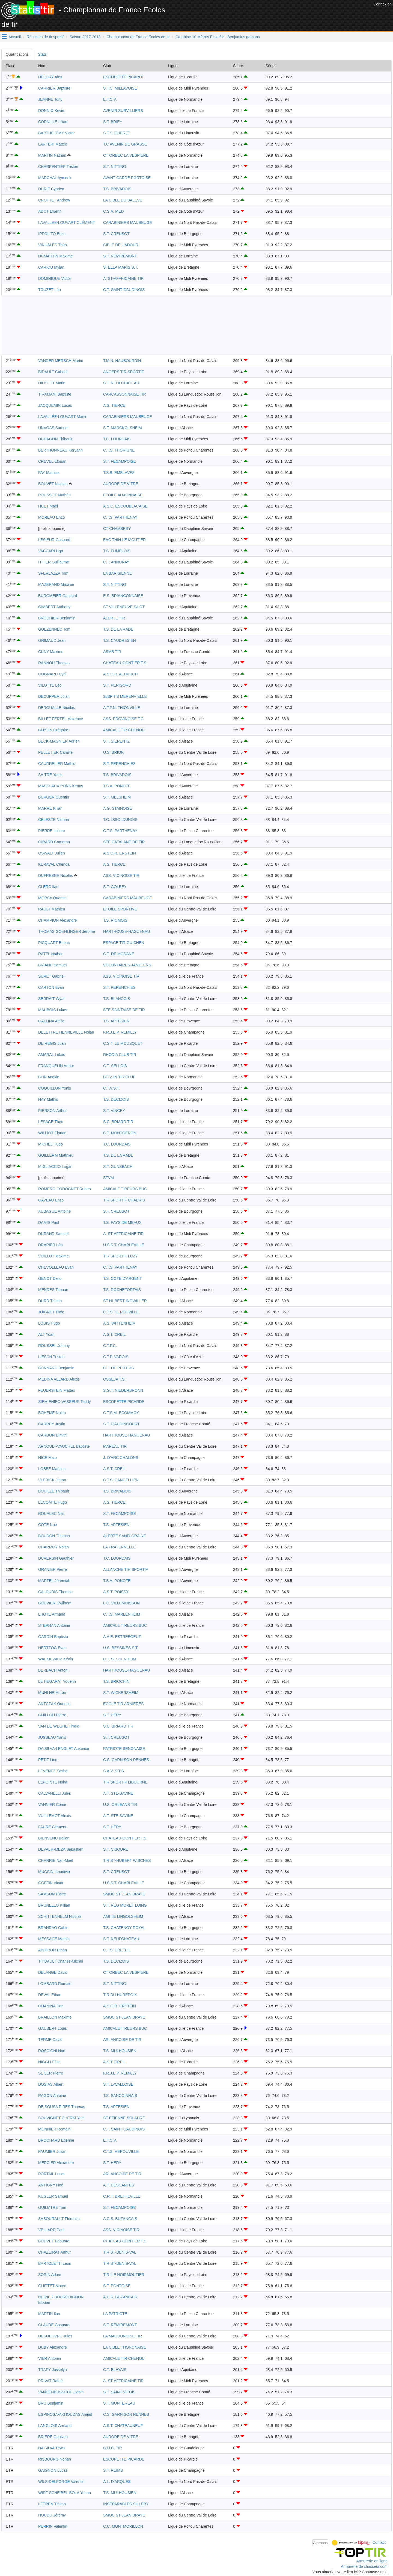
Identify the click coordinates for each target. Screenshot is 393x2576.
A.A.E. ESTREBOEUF (122, 1636)
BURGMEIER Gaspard (57, 595)
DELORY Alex (50, 77)
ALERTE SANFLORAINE (124, 1536)
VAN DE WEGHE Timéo (58, 1726)
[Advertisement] (272, 13)
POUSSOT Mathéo (54, 495)
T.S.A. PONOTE (116, 786)
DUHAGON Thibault (55, 439)
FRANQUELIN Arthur (56, 1066)
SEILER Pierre (50, 2073)
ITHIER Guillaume (53, 562)
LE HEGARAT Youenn (57, 1681)
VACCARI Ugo (50, 551)
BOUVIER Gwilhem (54, 1603)
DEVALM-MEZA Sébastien (60, 1849)
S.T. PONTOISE (116, 2286)
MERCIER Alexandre (56, 2162)
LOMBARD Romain (54, 1983)
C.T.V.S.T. (111, 1088)
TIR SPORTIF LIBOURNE (125, 1782)
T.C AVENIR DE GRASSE (125, 144)
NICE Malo (47, 1457)
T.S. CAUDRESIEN (119, 640)
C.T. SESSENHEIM (119, 1659)
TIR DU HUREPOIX (120, 1995)
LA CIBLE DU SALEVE (122, 200)
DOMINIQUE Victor (54, 278)
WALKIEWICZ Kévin (55, 1659)
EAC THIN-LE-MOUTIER (124, 540)
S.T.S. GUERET (116, 133)
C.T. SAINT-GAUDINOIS (124, 289)
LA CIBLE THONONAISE (124, 2347)
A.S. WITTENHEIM (119, 1323)
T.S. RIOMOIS (115, 920)
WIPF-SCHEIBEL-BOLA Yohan (64, 2493)
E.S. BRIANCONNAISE (123, 595)
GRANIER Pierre (52, 1569)
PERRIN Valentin (52, 2526)
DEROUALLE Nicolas (56, 707)
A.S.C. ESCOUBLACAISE (125, 506)
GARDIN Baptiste (53, 1636)
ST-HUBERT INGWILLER (125, 1301)
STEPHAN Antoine (54, 1625)
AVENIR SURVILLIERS (123, 110)
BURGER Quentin (53, 797)
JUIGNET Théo (51, 1312)
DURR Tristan (50, 1301)
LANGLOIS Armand (55, 2425)
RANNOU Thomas (54, 663)
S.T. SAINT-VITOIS (119, 2392)
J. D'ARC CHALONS (120, 1457)
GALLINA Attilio (51, 1021)
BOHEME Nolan (52, 1413)
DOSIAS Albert (51, 2084)
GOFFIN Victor (50, 1883)
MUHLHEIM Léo (52, 1692)
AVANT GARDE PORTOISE (127, 178)
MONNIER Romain (54, 2129)
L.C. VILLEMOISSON (121, 1603)
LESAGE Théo (50, 1122)
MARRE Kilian (50, 808)
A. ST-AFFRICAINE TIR (123, 278)
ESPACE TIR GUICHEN (123, 942)
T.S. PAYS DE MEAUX (122, 1222)
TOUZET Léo (49, 289)
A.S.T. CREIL (114, 1334)
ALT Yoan (46, 1334)
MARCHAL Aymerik (54, 178)
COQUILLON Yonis (54, 1088)
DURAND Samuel (53, 1233)
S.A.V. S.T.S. (114, 1771)
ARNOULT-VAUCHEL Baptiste (64, 1446)
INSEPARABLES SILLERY (126, 2504)
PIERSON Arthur (52, 1110)
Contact (379, 2542)
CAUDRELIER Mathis (56, 763)
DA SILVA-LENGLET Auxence (63, 1748)
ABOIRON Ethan (52, 1950)
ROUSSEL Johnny (54, 1345)
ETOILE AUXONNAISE (122, 495)
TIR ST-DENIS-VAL (119, 2252)
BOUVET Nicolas (52, 484)
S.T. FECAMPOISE (119, 461)
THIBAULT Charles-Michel (60, 1961)
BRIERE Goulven (53, 2437)
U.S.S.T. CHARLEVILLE (123, 1245)
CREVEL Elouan (52, 461)
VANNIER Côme (52, 1804)
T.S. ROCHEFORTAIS (122, 1289)
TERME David (50, 2039)
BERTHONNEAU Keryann (60, 450)
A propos (320, 2543)
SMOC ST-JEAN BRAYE (124, 1894)
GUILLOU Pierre (52, 1715)
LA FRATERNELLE (119, 1547)
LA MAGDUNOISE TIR (122, 2336)
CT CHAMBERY (117, 528)
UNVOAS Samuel (53, 428)
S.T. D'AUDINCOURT (121, 1424)
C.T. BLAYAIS (114, 2369)
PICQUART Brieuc (54, 942)
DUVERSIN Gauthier (56, 1558)
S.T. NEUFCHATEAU (121, 383)
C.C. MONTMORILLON (123, 2526)
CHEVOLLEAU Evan (56, 1267)
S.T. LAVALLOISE (118, 2084)
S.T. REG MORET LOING (125, 1905)
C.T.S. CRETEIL (117, 1950)
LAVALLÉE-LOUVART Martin (62, 416)
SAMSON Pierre (52, 1894)
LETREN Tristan (52, 2504)
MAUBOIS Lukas (52, 1010)
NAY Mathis (48, 1099)
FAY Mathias (48, 472)
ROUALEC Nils (51, 1513)
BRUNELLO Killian (54, 1905)
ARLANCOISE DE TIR (122, 2039)
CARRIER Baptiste (54, 88)
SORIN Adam (49, 2274)
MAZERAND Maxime (56, 584)
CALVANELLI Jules (54, 1793)
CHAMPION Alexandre (57, 920)
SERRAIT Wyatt (52, 998)
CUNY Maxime (50, 651)
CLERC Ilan (48, 887)
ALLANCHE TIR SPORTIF (125, 1569)
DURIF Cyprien (51, 189)
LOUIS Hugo (49, 1323)
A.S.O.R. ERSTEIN (119, 853)
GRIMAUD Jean (52, 640)
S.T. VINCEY (114, 1110)
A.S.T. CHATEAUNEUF (123, 2425)
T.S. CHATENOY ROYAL (124, 1927)
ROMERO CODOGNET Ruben (64, 1189)
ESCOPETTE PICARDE (123, 77)
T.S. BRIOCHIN (116, 1681)
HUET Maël (48, 506)
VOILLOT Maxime (53, 1256)
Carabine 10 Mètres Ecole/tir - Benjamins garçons (217, 37)
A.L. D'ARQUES (117, 2481)
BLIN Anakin (48, 1077)
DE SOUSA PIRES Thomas (61, 2107)
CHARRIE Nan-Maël (55, 1860)
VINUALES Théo (52, 245)
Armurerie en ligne (372, 2561)
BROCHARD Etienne (56, 2140)
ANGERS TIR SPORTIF (123, 372)
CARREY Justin (51, 1424)
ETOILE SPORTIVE (120, 909)
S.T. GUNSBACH (117, 1166)
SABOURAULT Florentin (59, 2218)
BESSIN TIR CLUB (119, 1077)
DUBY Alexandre (52, 2347)
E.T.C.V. (110, 99)
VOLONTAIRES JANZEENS (127, 965)
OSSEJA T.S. (114, 1379)
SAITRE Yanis (50, 775)
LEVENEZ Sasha (52, 1771)
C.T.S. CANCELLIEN (121, 1480)
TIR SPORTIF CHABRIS (124, 1200)
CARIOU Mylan (51, 267)
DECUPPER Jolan (54, 696)
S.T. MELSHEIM (117, 797)
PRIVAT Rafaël (51, 2381)
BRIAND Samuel (52, 965)
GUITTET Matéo (52, 2286)
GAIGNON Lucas (52, 2470)
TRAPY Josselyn (52, 2369)
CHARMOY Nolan (53, 1547)
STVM (108, 1178)
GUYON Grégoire (53, 730)
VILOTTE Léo (50, 685)
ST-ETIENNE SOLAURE (124, 2118)
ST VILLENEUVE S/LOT (124, 607)
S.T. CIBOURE (115, 1849)
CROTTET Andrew (54, 200)
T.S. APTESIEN (116, 1021)
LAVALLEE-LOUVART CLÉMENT (66, 222)
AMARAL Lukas (51, 1054)
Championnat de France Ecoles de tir (137, 37)
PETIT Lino (47, 1760)
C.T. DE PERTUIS (118, 1368)
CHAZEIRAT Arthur (54, 2252)
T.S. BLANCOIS (116, 998)
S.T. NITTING (114, 166)
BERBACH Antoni (53, 1670)
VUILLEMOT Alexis (54, 1816)
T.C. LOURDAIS (116, 439)
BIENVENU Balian (53, 1838)
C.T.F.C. (110, 1345)
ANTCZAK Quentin (54, 1704)
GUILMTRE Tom (52, 2207)
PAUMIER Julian (52, 2151)
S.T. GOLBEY (115, 887)
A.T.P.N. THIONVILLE (121, 707)
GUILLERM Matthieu (55, 1155)
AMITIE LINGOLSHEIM (123, 1916)
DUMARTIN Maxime (55, 256)
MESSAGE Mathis (53, 1939)
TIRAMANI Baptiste (54, 394)
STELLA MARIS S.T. (120, 267)
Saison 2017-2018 (85, 37)
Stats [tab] (42, 54)
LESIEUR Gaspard (54, 540)
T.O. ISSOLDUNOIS (120, 819)
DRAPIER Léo (50, 1245)
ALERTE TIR (114, 618)
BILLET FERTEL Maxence (60, 719)
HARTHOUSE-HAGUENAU (126, 931)
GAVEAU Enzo (51, 1200)
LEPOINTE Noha (52, 1782)
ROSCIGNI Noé (51, 2051)
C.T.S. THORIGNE (119, 450)
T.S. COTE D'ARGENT (122, 1278)
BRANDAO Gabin (53, 1927)
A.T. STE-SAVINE (118, 1793)
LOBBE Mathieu (52, 1469)
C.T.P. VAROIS (115, 1357)
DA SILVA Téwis (52, 2448)
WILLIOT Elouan (52, 1133)
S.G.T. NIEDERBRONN (123, 1390)
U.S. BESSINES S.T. (120, 1648)
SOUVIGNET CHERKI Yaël (61, 2118)
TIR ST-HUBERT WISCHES (127, 1860)
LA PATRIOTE (115, 2313)
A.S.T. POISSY (116, 1592)
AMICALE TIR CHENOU (124, 730)
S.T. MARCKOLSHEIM (122, 428)
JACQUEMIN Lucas (55, 405)
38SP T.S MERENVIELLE (125, 696)
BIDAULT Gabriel (52, 372)
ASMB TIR (112, 651)
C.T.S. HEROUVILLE (121, 1312)
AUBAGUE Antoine (54, 1211)
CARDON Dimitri (52, 1435)
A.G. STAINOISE (117, 808)
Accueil (14, 37)
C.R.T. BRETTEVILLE (121, 2196)
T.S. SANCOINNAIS (120, 2095)
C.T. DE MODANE (118, 954)
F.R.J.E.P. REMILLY (120, 1032)
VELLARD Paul (51, 2230)
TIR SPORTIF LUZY (120, 1256)
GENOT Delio (49, 1278)
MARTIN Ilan (49, 2313)
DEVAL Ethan (49, 1995)
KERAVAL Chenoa (54, 864)
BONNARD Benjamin (56, 1368)
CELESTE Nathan (53, 819)
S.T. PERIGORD (117, 685)
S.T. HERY (112, 1715)
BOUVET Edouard (53, 2241)
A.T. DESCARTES (118, 2185)
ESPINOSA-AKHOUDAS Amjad (65, 2414)
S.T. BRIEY (112, 122)
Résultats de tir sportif (45, 37)
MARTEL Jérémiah (54, 1580)
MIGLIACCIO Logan (55, 1166)
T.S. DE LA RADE (118, 629)
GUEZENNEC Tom (54, 629)
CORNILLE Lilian (52, 122)
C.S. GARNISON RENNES (126, 1760)
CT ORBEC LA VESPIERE (125, 155)
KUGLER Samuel (53, 2196)
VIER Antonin (49, 2358)
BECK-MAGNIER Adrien (59, 741)
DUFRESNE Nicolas (55, 875)
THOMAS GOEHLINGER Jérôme (66, 931)
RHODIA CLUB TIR (119, 1054)
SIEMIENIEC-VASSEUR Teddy (64, 1401)
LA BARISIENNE (117, 573)
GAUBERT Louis (52, 2028)
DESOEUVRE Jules (55, 2336)
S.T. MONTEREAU (119, 2403)
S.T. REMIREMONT (120, 256)
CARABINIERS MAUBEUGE (127, 222)
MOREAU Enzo (51, 517)
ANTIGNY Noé (50, 2185)
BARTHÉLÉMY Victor (56, 133)
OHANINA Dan (51, 2006)
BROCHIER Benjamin (56, 618)
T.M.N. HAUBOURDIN (122, 360)
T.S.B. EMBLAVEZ (119, 472)
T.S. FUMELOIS (116, 551)
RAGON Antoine (52, 2095)
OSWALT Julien (51, 853)
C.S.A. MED (113, 211)
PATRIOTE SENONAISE (124, 1748)
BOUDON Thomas (54, 1536)
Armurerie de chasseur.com (364, 2566)
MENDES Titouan (53, 1289)
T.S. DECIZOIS (116, 1099)
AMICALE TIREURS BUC (125, 1189)
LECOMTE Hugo (52, 1502)
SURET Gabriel (51, 976)
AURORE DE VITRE (120, 484)
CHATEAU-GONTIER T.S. (125, 663)
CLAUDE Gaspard (53, 2325)
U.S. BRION (113, 752)
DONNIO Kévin (51, 110)
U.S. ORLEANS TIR (120, 1804)
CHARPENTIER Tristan (58, 166)
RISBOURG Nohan (54, 2459)
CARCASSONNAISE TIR (124, 394)
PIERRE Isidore (51, 831)
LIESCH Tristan (51, 1357)
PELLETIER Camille (55, 752)
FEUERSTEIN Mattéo (56, 1390)
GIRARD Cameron (54, 842)
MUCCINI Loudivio (54, 1871)
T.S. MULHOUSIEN (119, 2051)
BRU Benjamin (50, 2403)
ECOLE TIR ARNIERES (123, 1704)
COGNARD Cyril (52, 674)
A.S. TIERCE (114, 405)
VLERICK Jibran (52, 1480)
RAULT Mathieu (51, 909)
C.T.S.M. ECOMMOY (121, 1413)
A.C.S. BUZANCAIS (120, 2218)
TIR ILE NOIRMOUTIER (123, 2274)
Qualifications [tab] (17, 54)
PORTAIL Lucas (51, 2174)
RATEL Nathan (51, 954)
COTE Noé (47, 1525)
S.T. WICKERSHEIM (120, 1692)
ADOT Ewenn (49, 211)
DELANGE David (52, 1972)
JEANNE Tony (50, 99)
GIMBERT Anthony (54, 607)
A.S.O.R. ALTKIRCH (120, 674)
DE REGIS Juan (52, 1043)
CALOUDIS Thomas (55, 1592)
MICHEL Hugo (50, 1144)
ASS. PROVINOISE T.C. (123, 719)
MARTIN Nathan (52, 155)
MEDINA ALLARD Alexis (59, 1379)
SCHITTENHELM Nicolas (60, 1916)
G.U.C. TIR (112, 2448)
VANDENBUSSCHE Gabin (61, 2392)
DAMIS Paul (48, 1222)
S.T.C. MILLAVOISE (120, 88)
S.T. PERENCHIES (119, 763)
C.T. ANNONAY (116, 562)
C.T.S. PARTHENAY (120, 517)
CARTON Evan (51, 987)
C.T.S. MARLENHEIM (121, 1614)
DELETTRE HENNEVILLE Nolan (66, 1032)
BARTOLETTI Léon (54, 2263)
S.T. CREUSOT (116, 234)
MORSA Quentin (52, 898)
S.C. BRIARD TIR (118, 1122)
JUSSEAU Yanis (52, 1737)
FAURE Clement (52, 1827)
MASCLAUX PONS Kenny (60, 786)
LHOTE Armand (51, 1614)
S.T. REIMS (113, 2470)
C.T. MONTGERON (119, 1133)
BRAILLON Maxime (55, 2017)
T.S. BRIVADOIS (117, 189)
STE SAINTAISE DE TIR (124, 1010)
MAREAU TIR (115, 1446)
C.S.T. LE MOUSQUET (122, 1043)
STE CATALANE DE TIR (124, 842)
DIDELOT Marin (51, 383)
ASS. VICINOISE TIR (121, 875)
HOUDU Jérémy (52, 2515)
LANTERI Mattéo (52, 144)
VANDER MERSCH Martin (60, 360)
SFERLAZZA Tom (53, 573)
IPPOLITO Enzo (52, 234)
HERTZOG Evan (52, 1648)
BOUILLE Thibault (53, 1491)
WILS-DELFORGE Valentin (61, 2481)
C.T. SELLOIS (115, 1066)
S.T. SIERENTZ (116, 741)
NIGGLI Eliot (49, 2062)
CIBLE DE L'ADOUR (120, 245)
